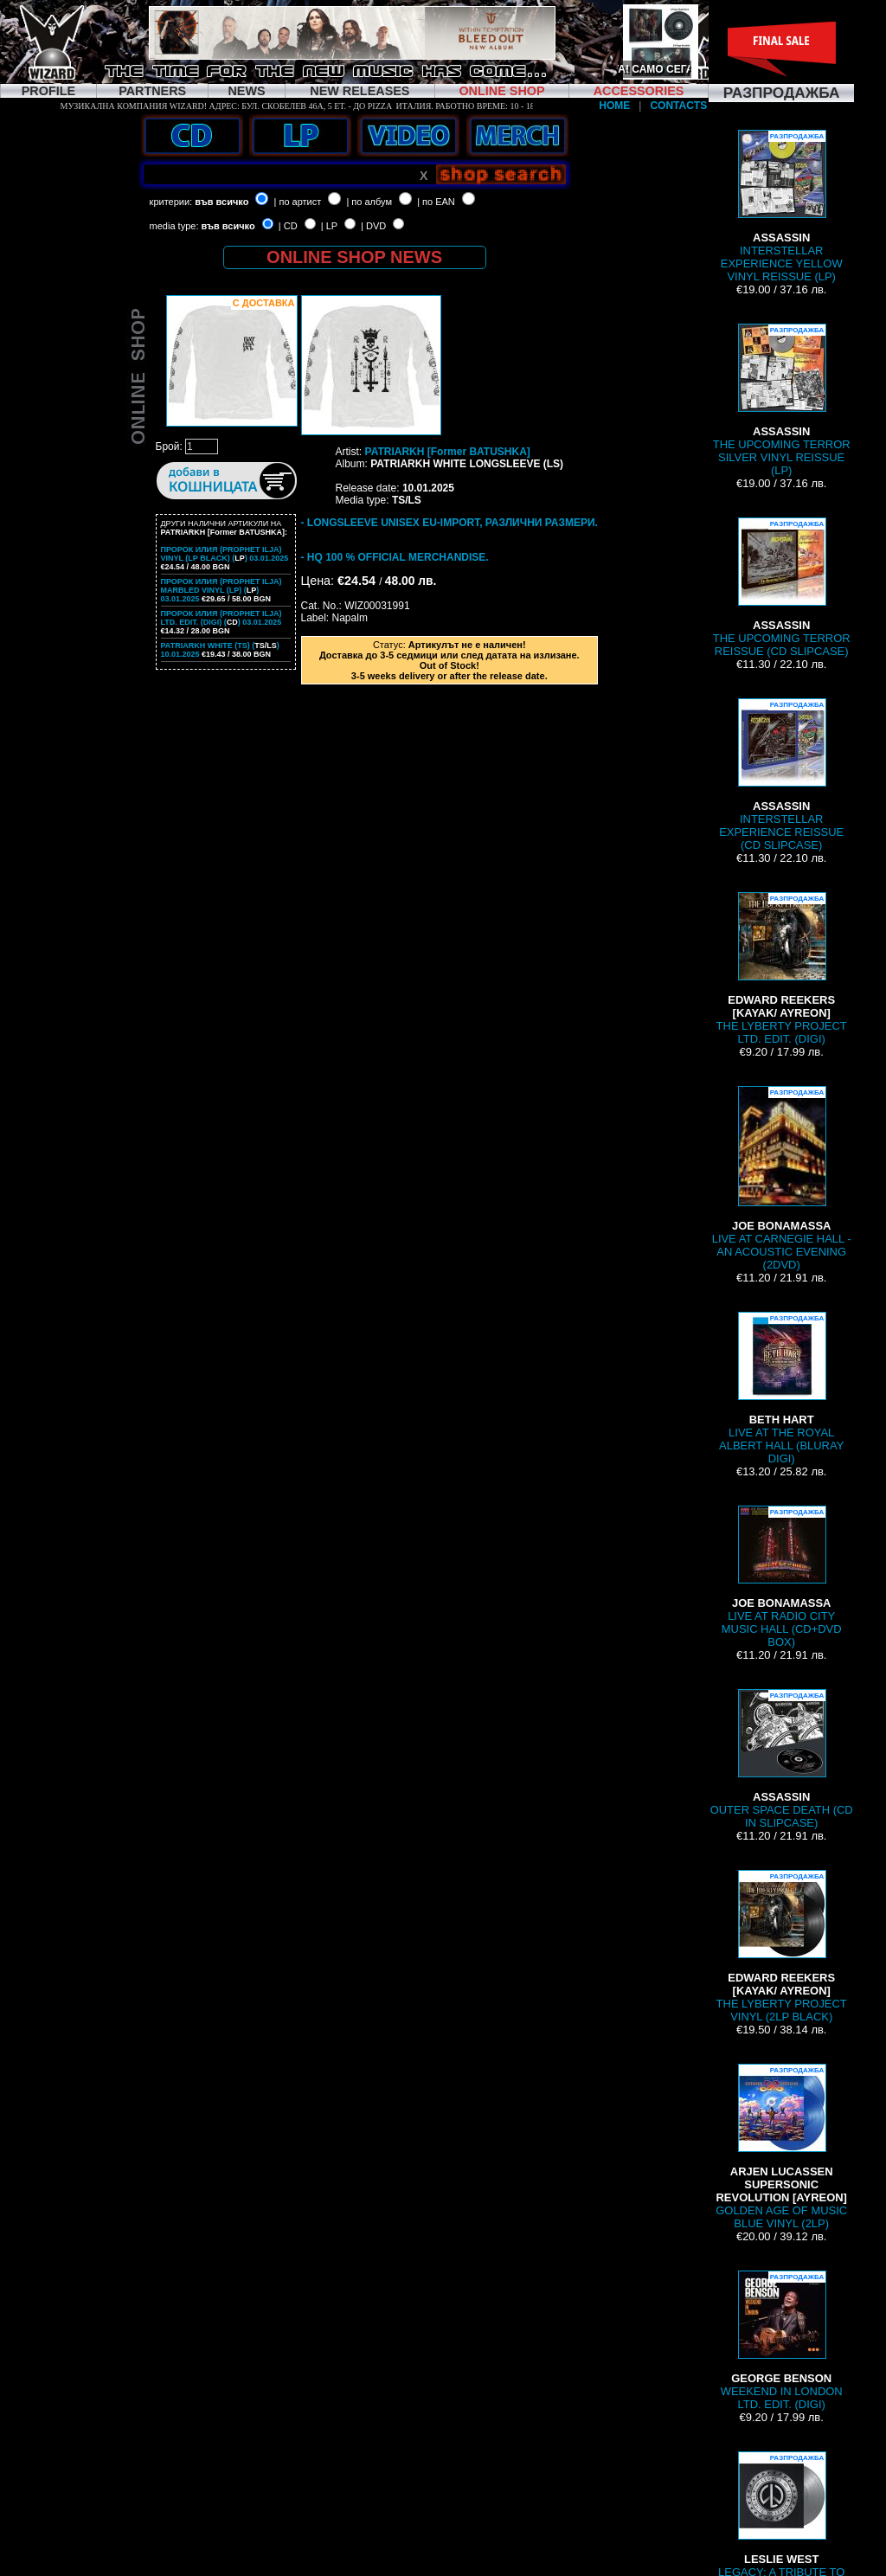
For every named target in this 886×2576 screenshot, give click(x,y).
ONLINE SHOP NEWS (354, 257)
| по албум (369, 201)
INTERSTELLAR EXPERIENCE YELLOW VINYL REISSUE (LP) (782, 206)
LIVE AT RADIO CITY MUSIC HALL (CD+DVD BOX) (782, 1577)
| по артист (298, 201)
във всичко (221, 201)
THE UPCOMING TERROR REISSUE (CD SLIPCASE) (782, 587)
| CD (288, 226)
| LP (329, 226)
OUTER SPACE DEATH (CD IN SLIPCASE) (781, 1759)
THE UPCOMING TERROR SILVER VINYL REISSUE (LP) (782, 400)
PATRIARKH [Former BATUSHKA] (447, 452)
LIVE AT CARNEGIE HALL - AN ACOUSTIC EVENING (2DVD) (781, 1178)
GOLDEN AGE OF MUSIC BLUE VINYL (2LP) (781, 2147)
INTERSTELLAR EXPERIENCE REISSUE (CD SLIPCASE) (781, 774)
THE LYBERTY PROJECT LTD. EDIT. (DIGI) (781, 968)
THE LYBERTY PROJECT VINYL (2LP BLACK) (781, 1946)
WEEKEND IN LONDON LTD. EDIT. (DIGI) (782, 2341)
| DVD (373, 226)
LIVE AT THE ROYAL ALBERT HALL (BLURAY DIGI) (781, 1388)
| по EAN (436, 201)
